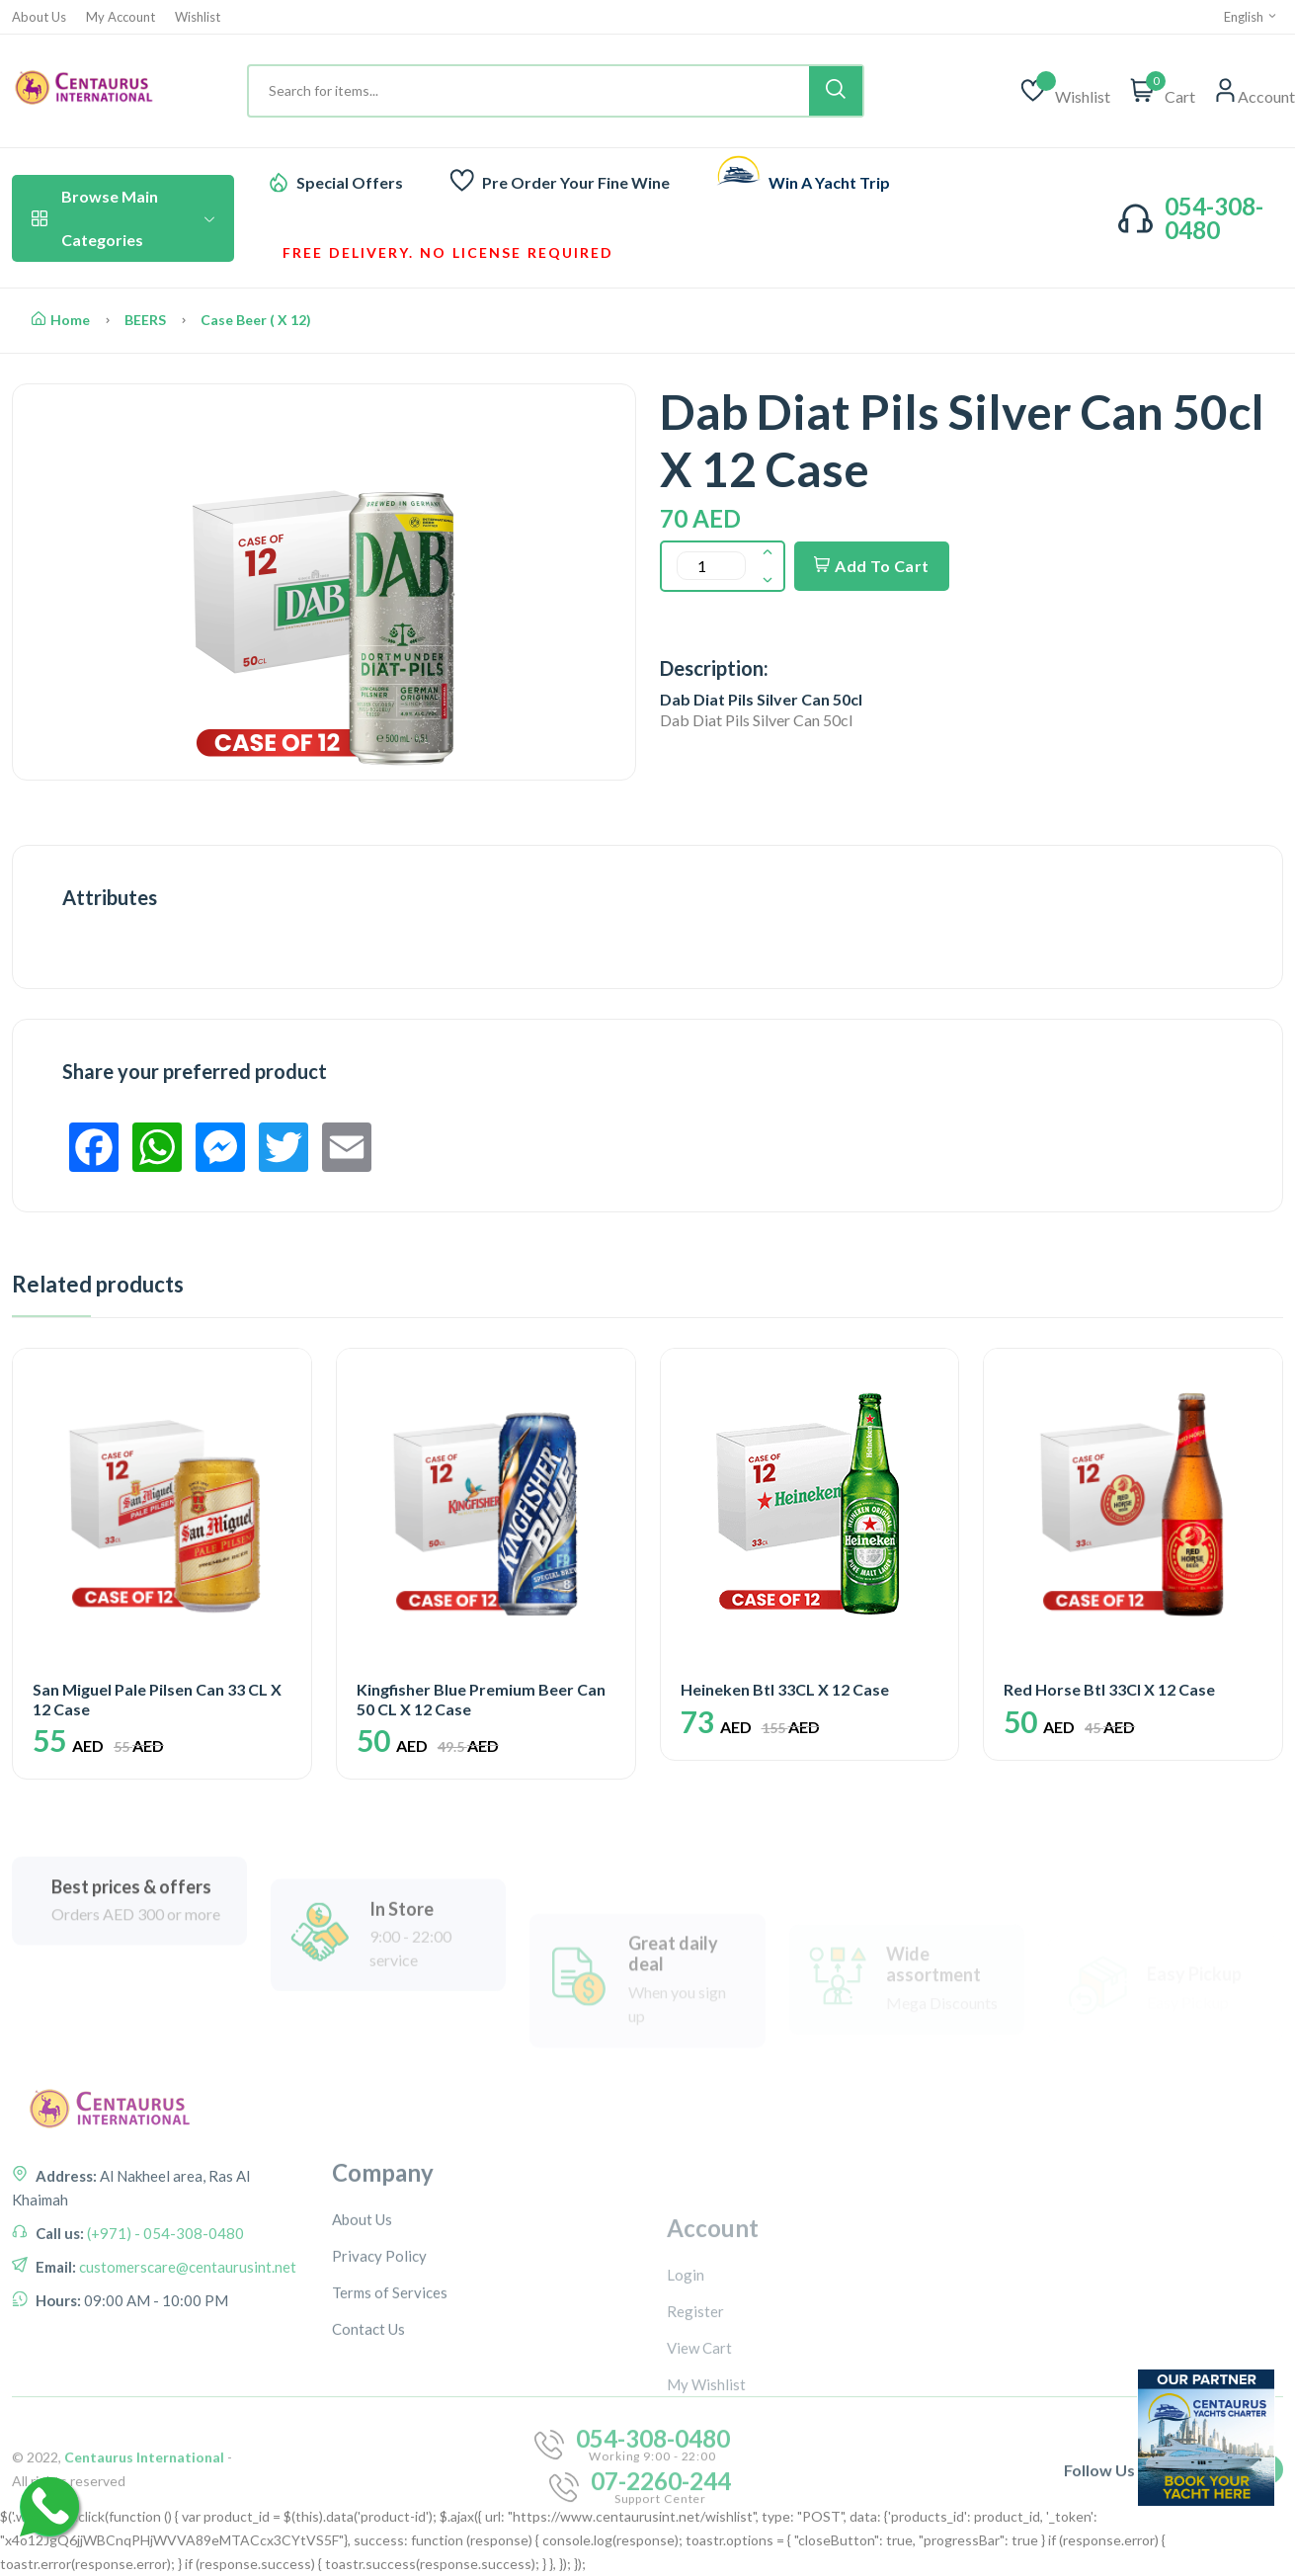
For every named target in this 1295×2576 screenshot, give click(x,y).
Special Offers (349, 182)
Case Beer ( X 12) (256, 319)
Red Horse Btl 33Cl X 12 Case (1109, 1689)
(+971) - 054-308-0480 (164, 2359)
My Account (120, 17)
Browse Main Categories (123, 218)
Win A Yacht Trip (829, 182)
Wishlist (197, 17)
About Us (39, 17)
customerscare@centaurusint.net (186, 2392)
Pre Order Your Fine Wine (576, 182)
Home (61, 319)
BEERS (145, 319)
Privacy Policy (379, 2418)
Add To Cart (872, 565)
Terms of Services (389, 2454)
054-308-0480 (1214, 218)
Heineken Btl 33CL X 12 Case (785, 1689)
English (1251, 17)
